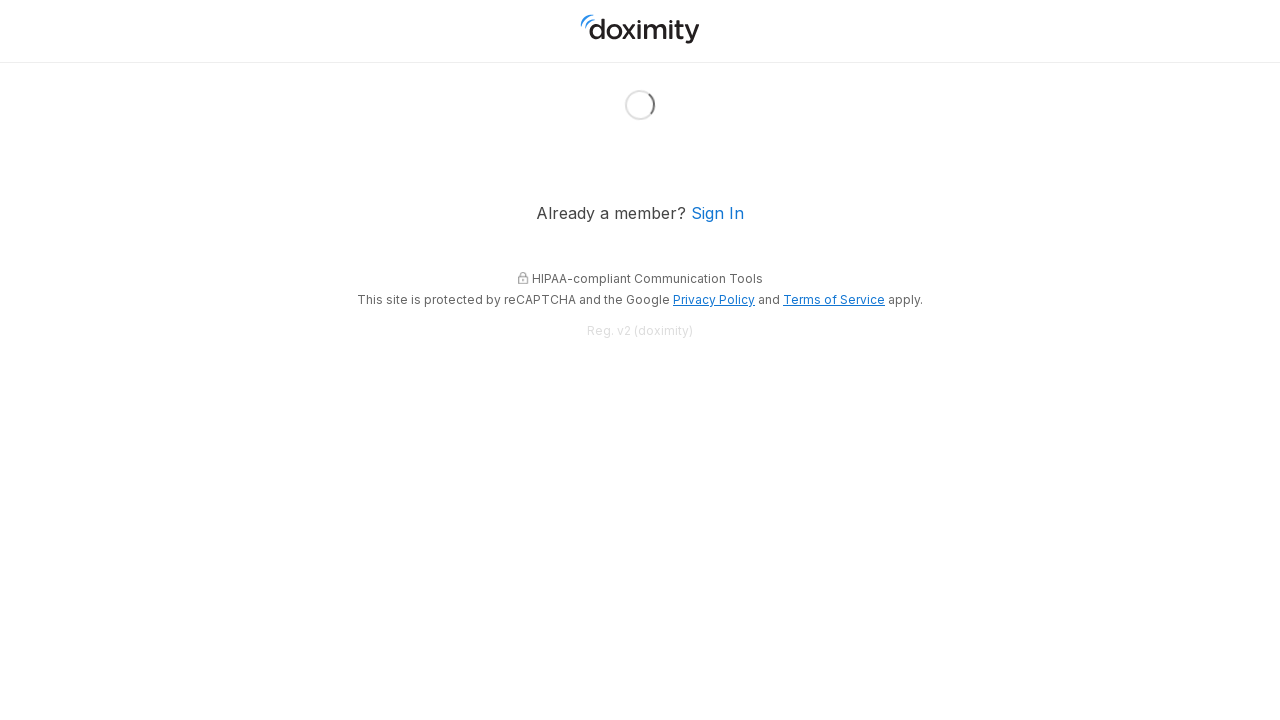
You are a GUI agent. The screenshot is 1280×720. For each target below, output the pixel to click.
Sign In (717, 213)
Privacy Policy (714, 300)
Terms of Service (834, 300)
